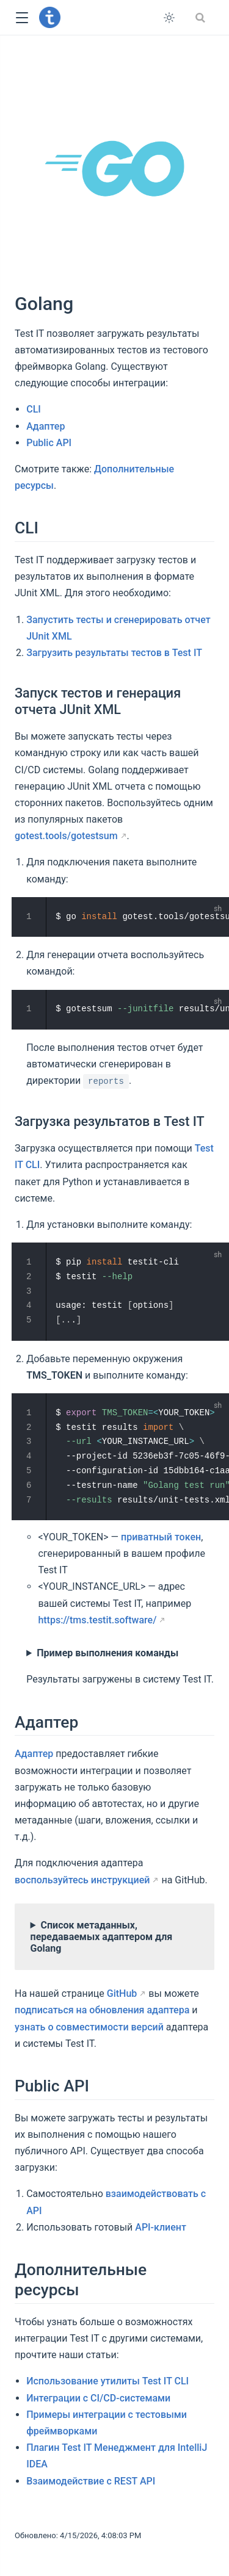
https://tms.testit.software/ (97, 1619)
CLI (33, 409)
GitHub (122, 1993)
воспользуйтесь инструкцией (82, 1879)
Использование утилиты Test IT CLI (107, 2381)
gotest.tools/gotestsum (66, 836)
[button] (22, 18)
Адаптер (45, 426)
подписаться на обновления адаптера (102, 2010)
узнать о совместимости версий (89, 2026)
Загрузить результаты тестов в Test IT (114, 652)
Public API (48, 443)
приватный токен (161, 1536)
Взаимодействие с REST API (90, 2480)
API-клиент (160, 2226)
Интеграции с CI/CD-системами (98, 2397)
